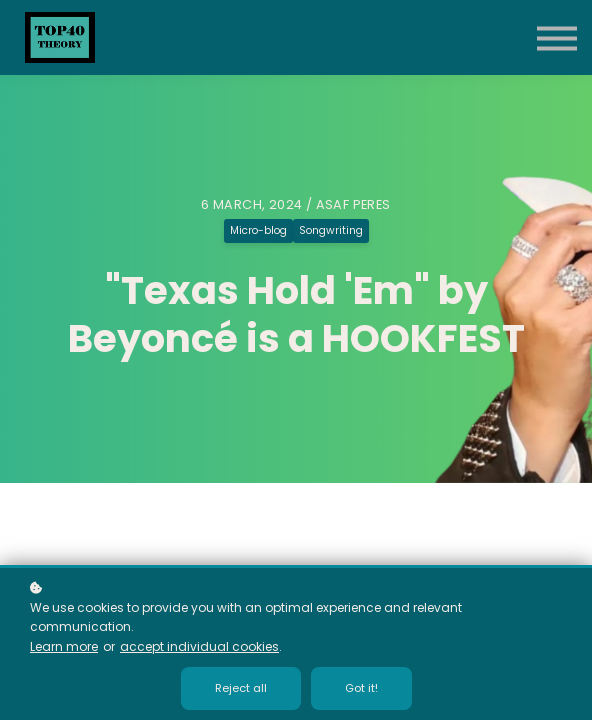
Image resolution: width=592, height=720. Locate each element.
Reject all (241, 688)
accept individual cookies (199, 646)
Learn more (64, 646)
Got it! (361, 688)
